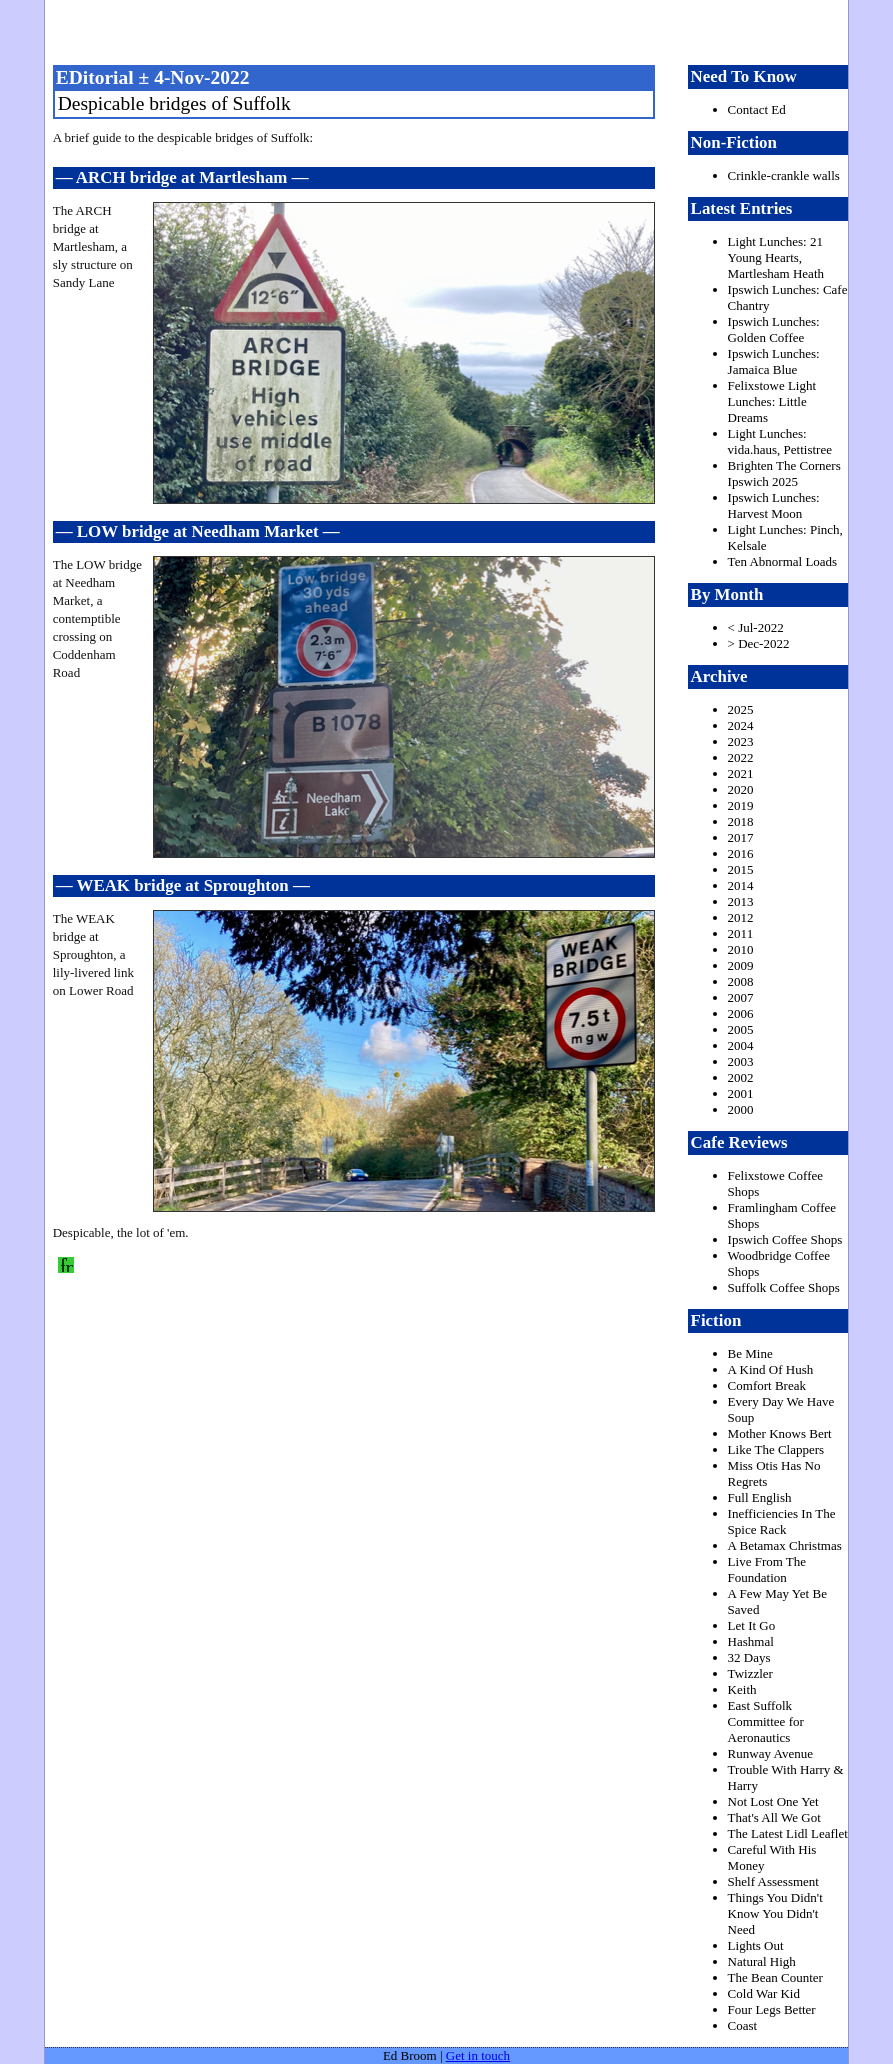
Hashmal (751, 1641)
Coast (743, 2025)
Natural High (762, 1961)
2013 (741, 901)
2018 (741, 821)
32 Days (749, 1657)
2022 (741, 757)
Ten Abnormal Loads (783, 561)
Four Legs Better (772, 2009)
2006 (741, 1013)
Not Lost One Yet (773, 1801)
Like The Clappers (776, 1449)
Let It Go (752, 1625)
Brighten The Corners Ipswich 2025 (784, 473)
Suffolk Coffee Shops (784, 1287)
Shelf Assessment (773, 1881)
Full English (760, 1497)
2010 (741, 949)
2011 (741, 933)
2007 (741, 997)
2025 (741, 709)
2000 (741, 1109)
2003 (741, 1061)
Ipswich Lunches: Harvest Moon (774, 505)
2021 (741, 773)
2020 (741, 789)
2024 (741, 725)
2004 (741, 1045)
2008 (741, 981)
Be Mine (750, 1353)
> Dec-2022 (759, 643)
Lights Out (756, 1945)
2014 (741, 885)
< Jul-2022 (756, 627)
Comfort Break (767, 1385)
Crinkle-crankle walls (784, 175)
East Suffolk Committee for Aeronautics (766, 1721)
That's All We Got (774, 1817)
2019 (741, 805)
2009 (741, 965)
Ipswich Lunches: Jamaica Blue (774, 361)
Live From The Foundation (767, 1569)
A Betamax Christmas (785, 1545)
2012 (741, 917)
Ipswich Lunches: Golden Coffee (774, 329)
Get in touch (478, 2055)
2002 (741, 1077)
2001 (741, 1093)
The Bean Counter (775, 1977)
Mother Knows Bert (780, 1433)
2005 (741, 1029)
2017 (741, 837)
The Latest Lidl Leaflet (788, 1833)
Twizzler (750, 1673)
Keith (742, 1689)
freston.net (453, 30)
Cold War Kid (764, 1993)
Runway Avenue (770, 1753)
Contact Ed (757, 109)
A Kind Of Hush (771, 1369)
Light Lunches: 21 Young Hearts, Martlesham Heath (776, 257)
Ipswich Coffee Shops (785, 1239)
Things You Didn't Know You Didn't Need (775, 1913)
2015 (741, 869)
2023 (741, 741)
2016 (741, 853)
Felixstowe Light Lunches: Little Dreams (772, 401)
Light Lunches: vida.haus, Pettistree (780, 441)
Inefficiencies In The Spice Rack (782, 1521)
